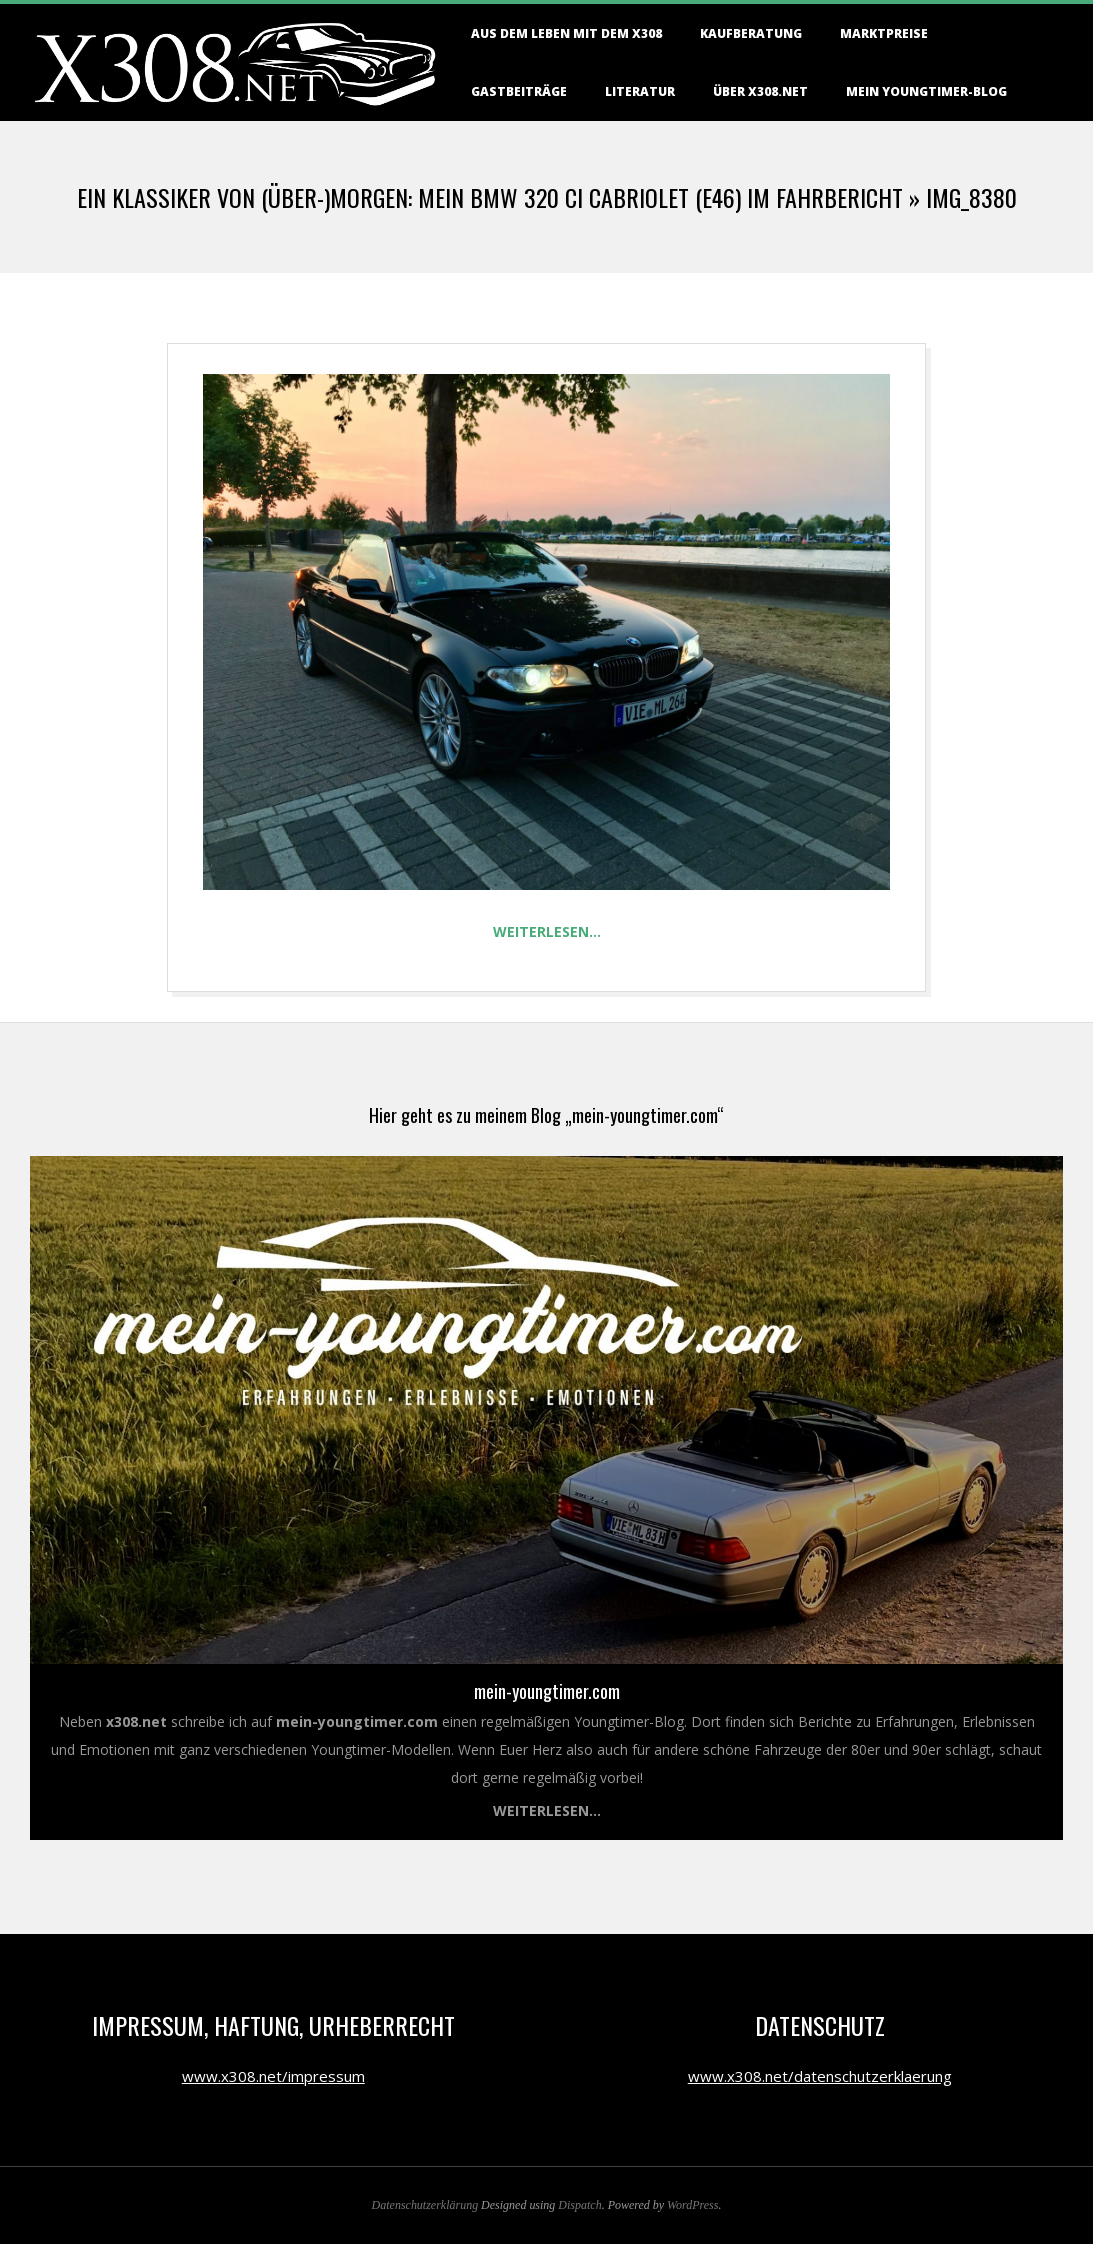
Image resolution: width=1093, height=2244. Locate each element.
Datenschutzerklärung (425, 2205)
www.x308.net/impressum (273, 2076)
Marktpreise (884, 33)
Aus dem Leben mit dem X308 (566, 33)
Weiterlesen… (547, 931)
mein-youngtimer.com (547, 1691)
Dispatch (579, 2205)
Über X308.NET (760, 91)
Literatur (640, 91)
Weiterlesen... (547, 1810)
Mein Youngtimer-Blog (926, 91)
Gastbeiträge (519, 91)
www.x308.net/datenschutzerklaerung (820, 2076)
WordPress (692, 2205)
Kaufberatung (751, 33)
